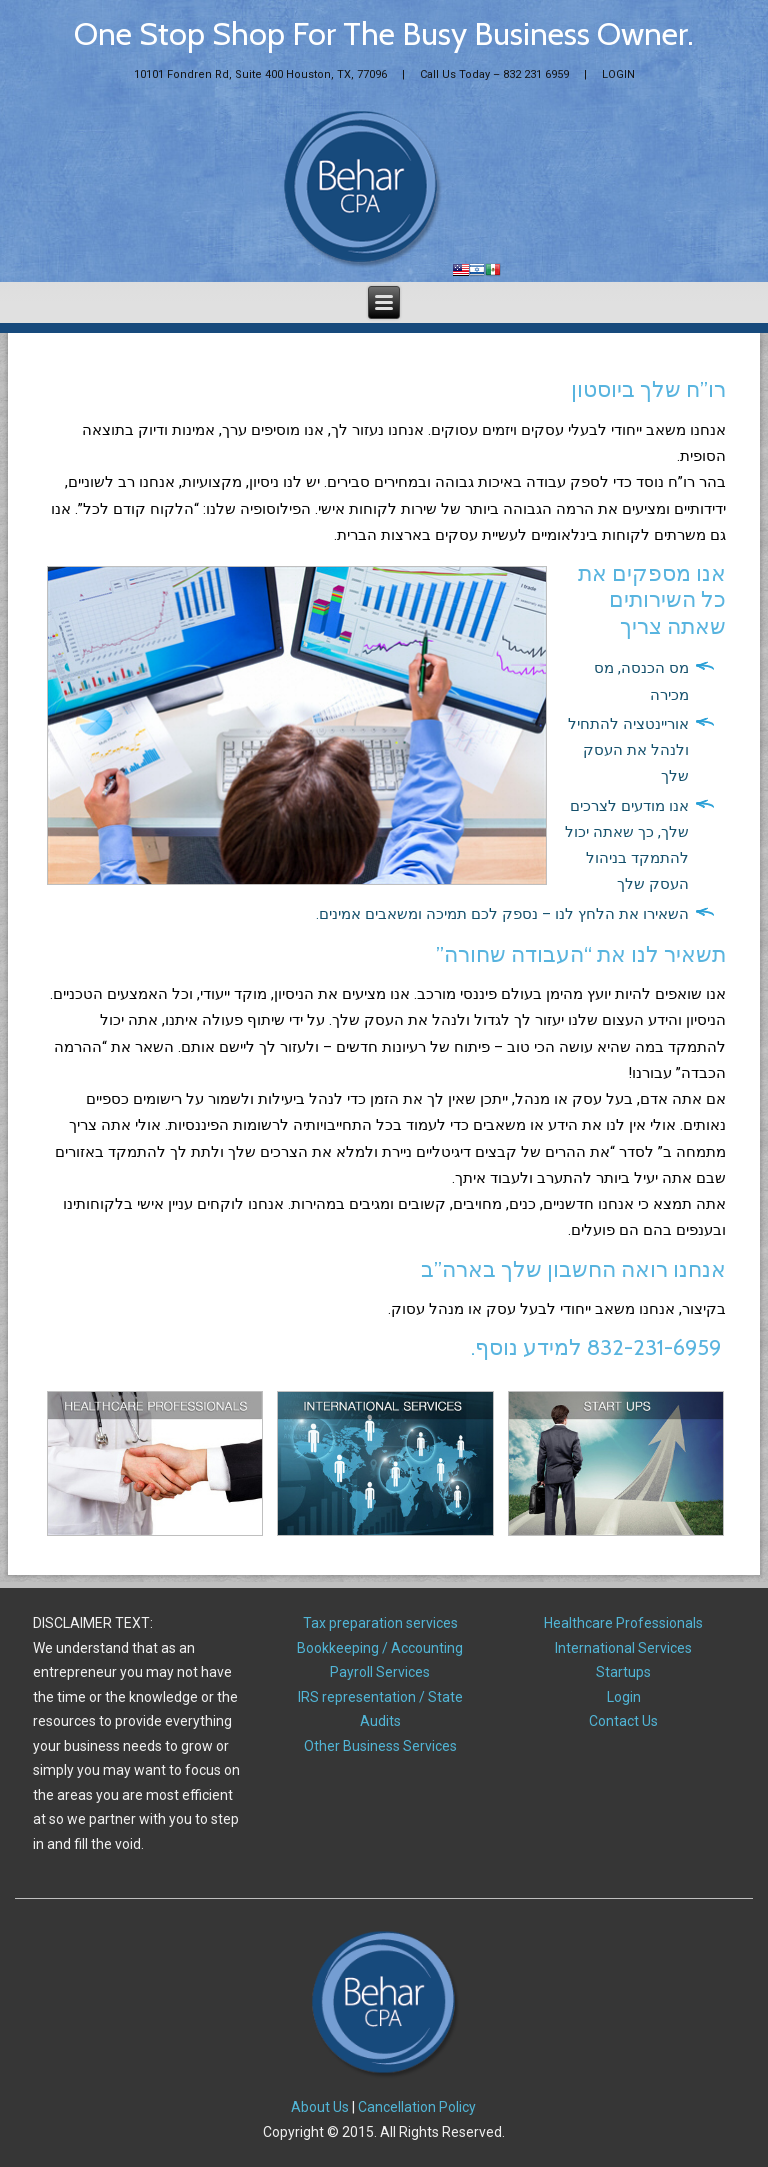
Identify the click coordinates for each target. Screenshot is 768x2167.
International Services (623, 1648)
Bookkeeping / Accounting (380, 1648)
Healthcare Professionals (623, 1623)
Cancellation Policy (417, 2107)
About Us (320, 2107)
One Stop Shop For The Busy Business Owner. (384, 33)
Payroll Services (380, 1672)
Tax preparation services (380, 1623)
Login (624, 1697)
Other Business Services (380, 1746)
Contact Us (623, 1721)
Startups (623, 1672)
